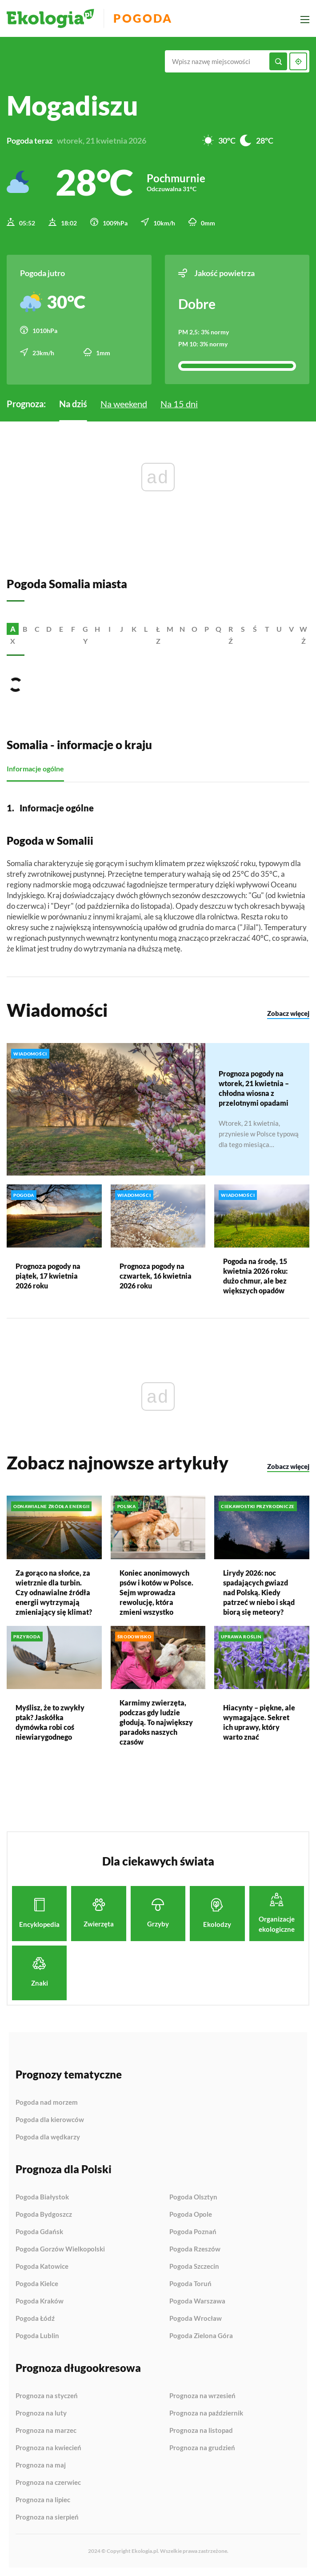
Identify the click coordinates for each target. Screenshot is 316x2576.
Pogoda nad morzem (47, 2102)
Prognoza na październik (206, 2412)
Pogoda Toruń (190, 2283)
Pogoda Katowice (42, 2266)
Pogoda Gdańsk (39, 2231)
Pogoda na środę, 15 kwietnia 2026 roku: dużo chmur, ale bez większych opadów (255, 1275)
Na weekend (123, 403)
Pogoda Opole (190, 2214)
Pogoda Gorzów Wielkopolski (60, 2248)
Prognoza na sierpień (47, 2516)
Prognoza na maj (41, 2464)
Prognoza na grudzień (202, 2447)
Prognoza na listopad (201, 2430)
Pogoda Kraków (40, 2300)
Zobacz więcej (288, 1013)
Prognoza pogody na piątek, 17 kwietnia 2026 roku (48, 1275)
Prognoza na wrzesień (202, 2395)
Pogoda (142, 18)
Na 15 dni (179, 403)
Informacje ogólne (35, 768)
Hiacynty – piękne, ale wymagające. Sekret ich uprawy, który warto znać (259, 1722)
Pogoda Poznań (192, 2231)
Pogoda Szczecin (194, 2266)
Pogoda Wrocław (195, 2318)
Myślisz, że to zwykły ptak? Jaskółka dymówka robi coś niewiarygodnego (50, 1722)
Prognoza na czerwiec (48, 2482)
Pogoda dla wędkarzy (48, 2136)
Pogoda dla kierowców (50, 2119)
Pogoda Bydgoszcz (44, 2214)
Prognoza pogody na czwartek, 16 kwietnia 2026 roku (156, 1275)
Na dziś (73, 403)
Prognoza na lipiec (43, 2499)
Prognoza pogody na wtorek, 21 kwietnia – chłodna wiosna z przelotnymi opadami (254, 1088)
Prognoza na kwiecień (48, 2447)
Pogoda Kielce (37, 2283)
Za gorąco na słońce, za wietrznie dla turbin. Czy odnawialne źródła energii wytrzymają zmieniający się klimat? (54, 1591)
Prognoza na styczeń (47, 2395)
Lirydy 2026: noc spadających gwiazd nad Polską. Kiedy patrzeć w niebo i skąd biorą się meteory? (259, 1591)
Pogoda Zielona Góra (201, 2335)
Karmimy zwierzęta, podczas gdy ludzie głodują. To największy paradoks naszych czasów (156, 1721)
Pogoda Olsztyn (193, 2196)
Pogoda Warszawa (197, 2300)
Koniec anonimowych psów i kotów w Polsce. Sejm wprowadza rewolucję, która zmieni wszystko (156, 1591)
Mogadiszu (72, 105)
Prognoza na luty (41, 2412)
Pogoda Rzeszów (194, 2248)
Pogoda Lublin (37, 2335)
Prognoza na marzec (46, 2430)
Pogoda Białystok (42, 2196)
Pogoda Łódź (35, 2318)
